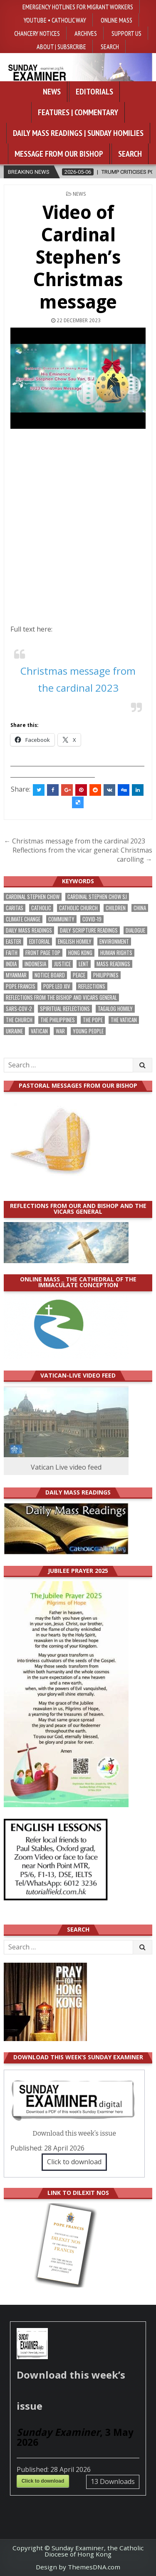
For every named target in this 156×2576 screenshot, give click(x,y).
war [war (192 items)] (60, 1031)
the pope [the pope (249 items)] (93, 1020)
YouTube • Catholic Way (55, 20)
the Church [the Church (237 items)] (19, 1020)
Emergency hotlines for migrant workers (77, 6)
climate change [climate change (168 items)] (23, 919)
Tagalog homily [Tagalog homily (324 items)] (115, 1009)
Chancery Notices (37, 33)
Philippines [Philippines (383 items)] (106, 975)
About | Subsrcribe (61, 46)
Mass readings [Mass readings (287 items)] (113, 964)
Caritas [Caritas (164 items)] (14, 908)
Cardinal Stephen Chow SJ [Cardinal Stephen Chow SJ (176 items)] (97, 897)
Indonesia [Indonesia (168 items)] (35, 964)
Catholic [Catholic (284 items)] (41, 908)
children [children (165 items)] (116, 908)
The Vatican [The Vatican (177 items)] (124, 1020)
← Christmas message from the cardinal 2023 (74, 841)
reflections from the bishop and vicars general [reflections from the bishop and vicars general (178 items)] (61, 997)
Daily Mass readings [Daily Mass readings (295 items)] (29, 930)
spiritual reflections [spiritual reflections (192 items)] (65, 1009)
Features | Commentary (78, 112)
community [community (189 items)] (61, 919)
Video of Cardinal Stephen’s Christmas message (78, 257)
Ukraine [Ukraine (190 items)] (14, 1031)
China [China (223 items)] (140, 908)
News (52, 91)
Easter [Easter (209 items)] (13, 941)
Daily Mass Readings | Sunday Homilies (78, 133)
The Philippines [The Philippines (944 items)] (57, 1020)
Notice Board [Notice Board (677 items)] (50, 975)
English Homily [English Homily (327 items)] (75, 941)
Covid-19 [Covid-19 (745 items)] (92, 919)
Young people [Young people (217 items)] (88, 1031)
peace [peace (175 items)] (79, 975)
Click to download (74, 2161)
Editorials (94, 91)
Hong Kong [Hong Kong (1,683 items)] (80, 953)
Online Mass (116, 20)
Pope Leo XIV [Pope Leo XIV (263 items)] (56, 986)
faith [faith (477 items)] (11, 953)
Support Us (126, 33)
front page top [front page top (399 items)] (42, 953)
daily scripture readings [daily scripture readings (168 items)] (89, 930)
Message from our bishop (59, 153)
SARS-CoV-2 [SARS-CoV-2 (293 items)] (19, 1009)
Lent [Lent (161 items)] (84, 964)
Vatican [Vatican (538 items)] (39, 1031)
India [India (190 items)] (11, 964)
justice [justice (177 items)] (62, 964)
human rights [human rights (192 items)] (116, 953)
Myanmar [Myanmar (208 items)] (16, 975)
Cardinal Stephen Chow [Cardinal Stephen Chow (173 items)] (32, 897)
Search (110, 46)
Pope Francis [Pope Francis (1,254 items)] (20, 986)
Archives (85, 33)
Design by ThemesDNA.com (78, 2567)
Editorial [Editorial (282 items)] (39, 941)
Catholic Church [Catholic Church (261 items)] (78, 908)
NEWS (79, 194)
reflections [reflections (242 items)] (91, 986)
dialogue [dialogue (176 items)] (135, 930)
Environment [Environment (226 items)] (114, 941)
